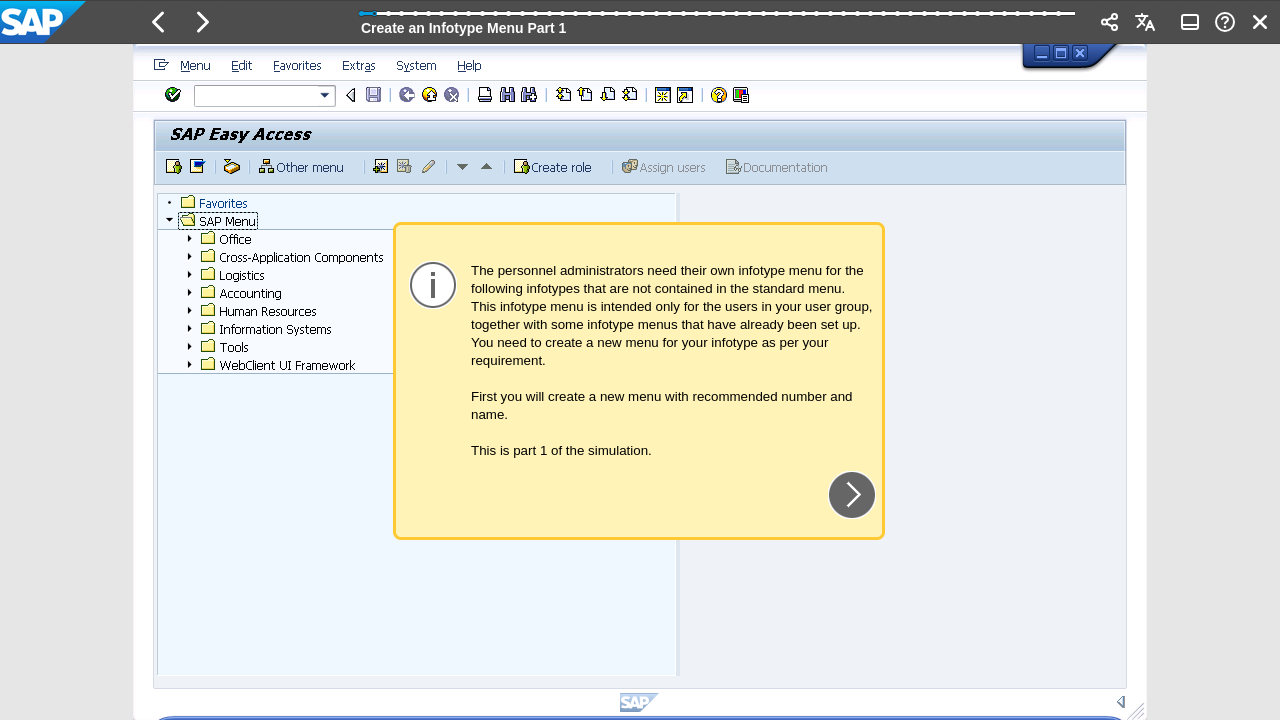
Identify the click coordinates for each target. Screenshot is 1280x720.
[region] (640, 382)
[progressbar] (718, 20)
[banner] (640, 22)
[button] (159, 22)
